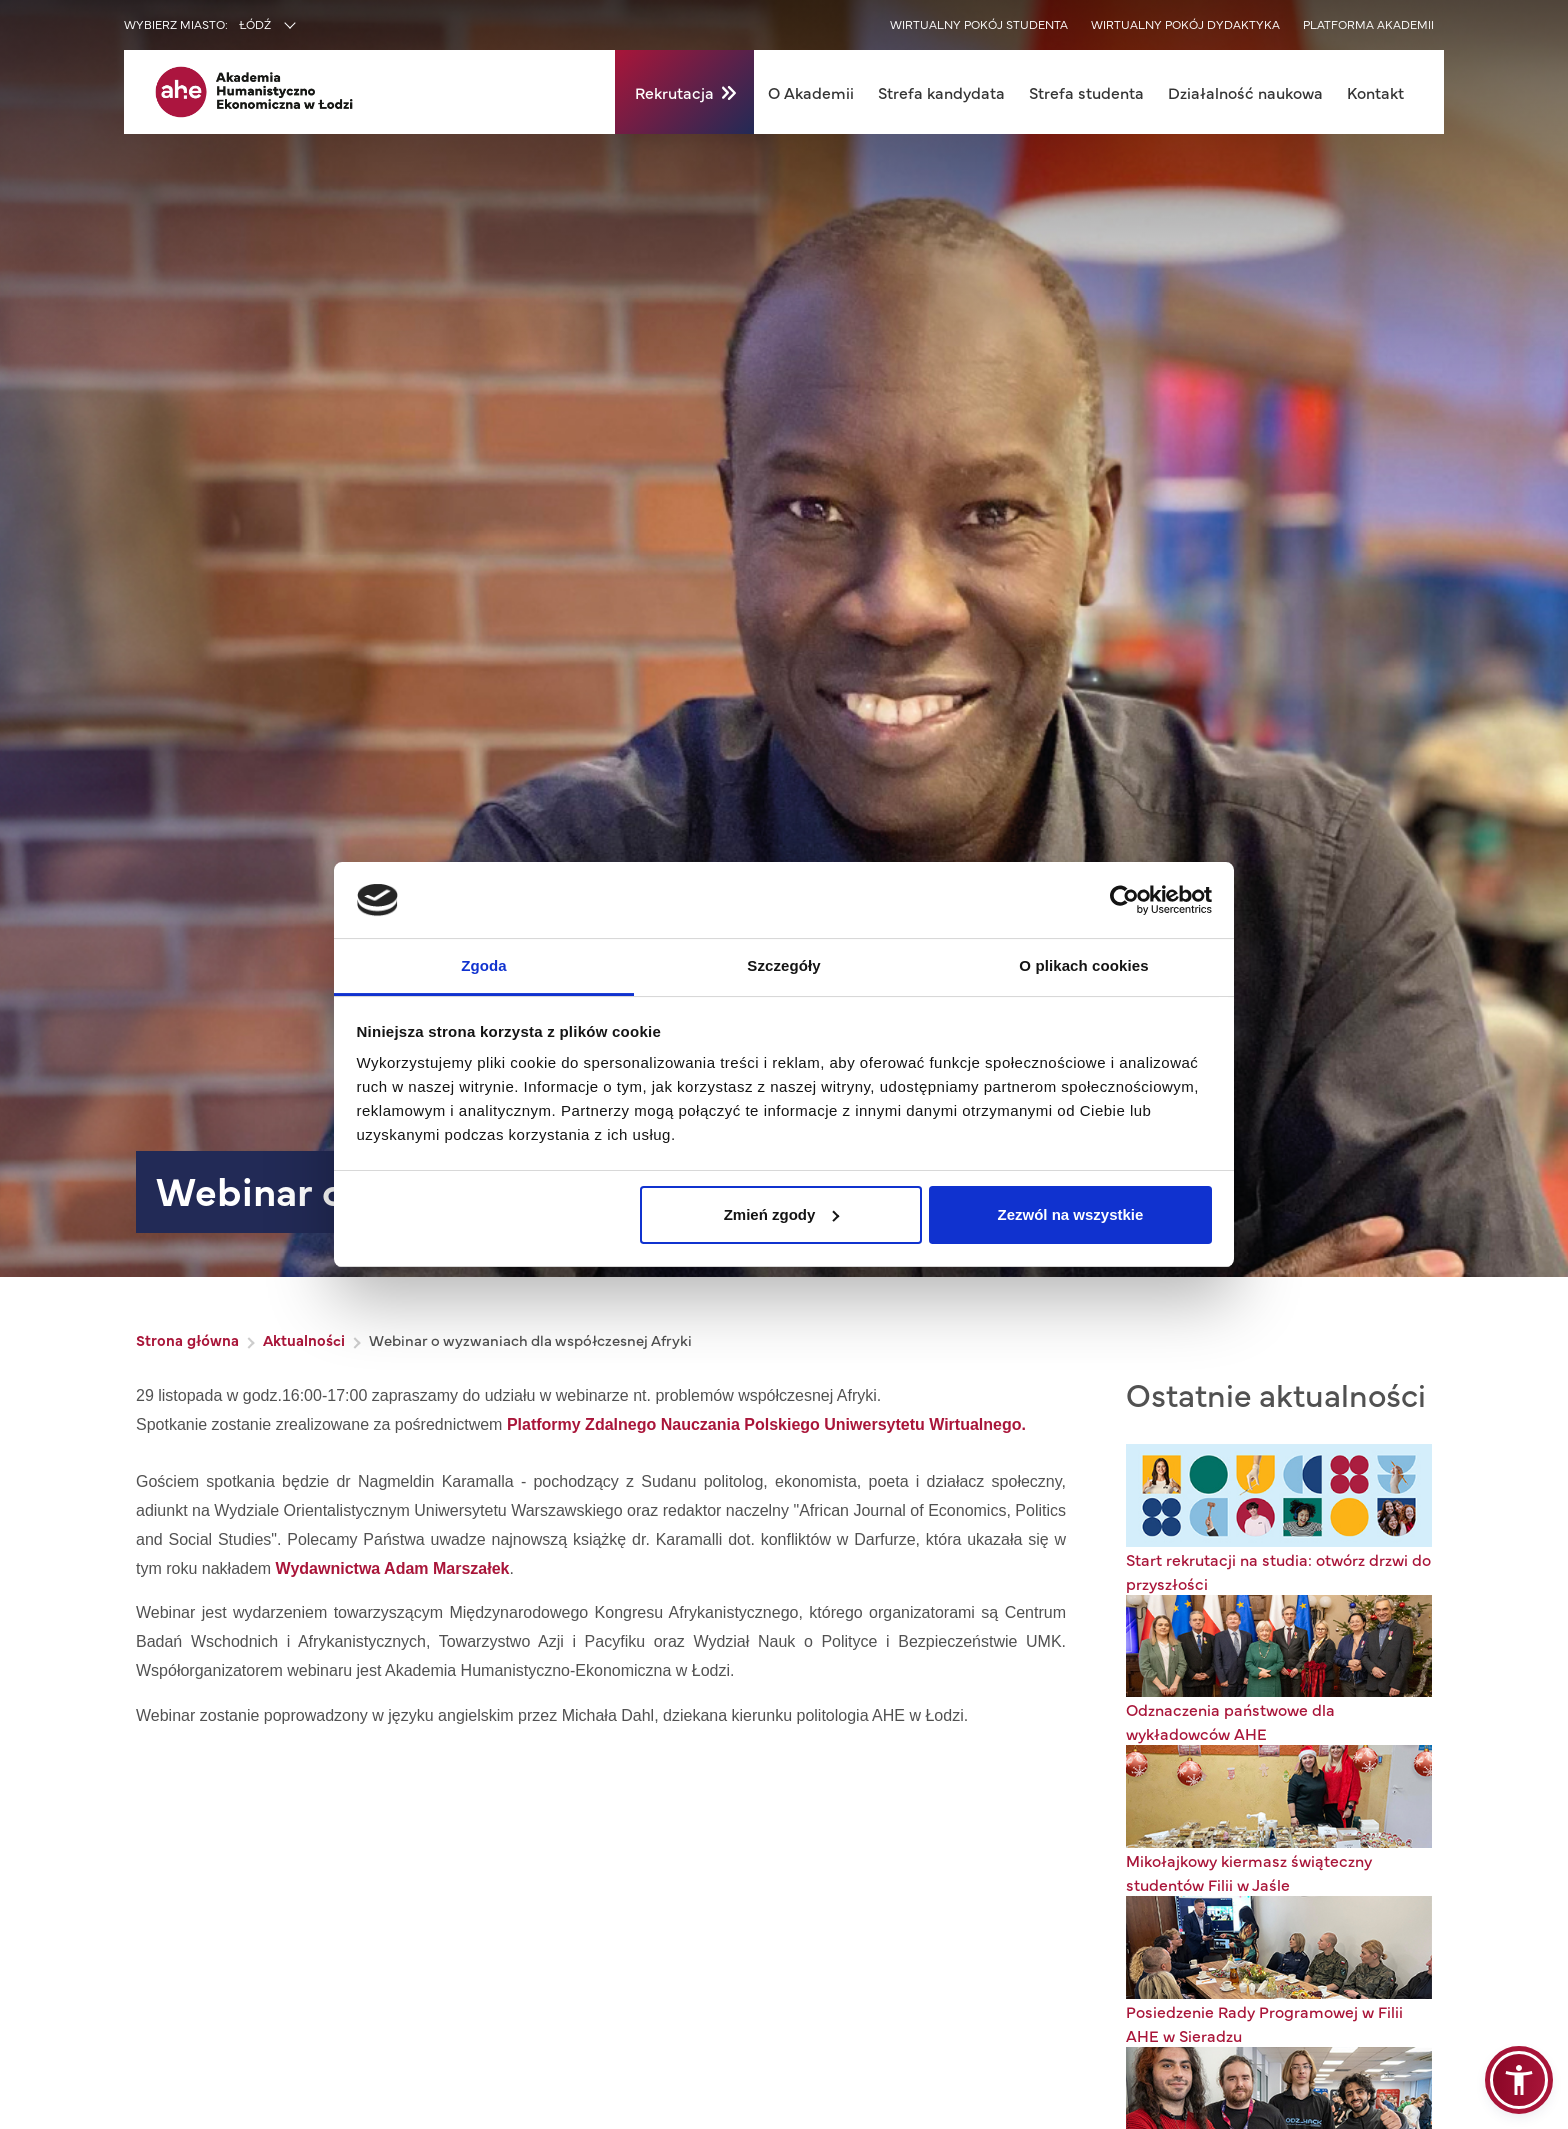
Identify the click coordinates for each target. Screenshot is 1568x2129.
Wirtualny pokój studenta (979, 24)
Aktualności (304, 1339)
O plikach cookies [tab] (1083, 965)
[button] (1519, 2080)
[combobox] (310, 26)
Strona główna (187, 1339)
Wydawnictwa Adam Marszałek (393, 1568)
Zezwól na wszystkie (1070, 1214)
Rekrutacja (674, 92)
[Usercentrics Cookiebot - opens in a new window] (1124, 900)
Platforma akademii (1368, 24)
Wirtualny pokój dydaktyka (1185, 24)
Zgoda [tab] (484, 965)
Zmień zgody (782, 1214)
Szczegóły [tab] (783, 965)
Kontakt (1375, 92)
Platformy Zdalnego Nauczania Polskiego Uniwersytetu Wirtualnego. (766, 1424)
